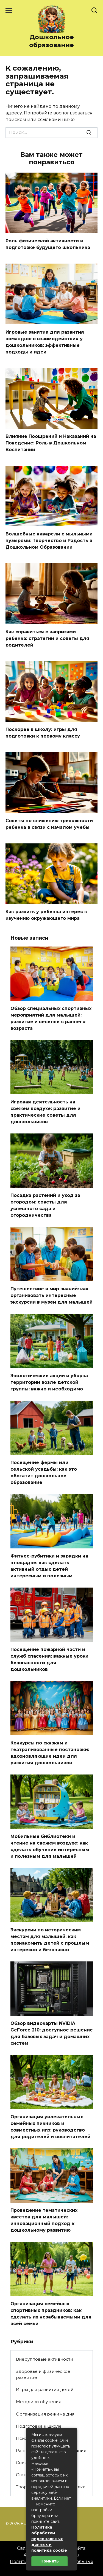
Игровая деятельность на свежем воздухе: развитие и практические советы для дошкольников (45, 1111)
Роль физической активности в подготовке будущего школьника (47, 244)
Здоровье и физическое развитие (43, 2374)
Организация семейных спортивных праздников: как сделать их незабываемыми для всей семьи (50, 2313)
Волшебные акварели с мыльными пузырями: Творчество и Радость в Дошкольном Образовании (49, 540)
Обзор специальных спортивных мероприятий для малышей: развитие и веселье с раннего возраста (50, 1018)
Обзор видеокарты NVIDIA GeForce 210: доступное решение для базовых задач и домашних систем (51, 2033)
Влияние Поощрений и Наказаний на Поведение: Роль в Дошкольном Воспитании (50, 443)
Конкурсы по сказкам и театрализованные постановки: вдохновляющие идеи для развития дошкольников (49, 1752)
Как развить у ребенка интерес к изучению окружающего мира (46, 915)
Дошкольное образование (51, 41)
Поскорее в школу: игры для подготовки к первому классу (42, 733)
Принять (49, 2561)
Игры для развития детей (45, 2389)
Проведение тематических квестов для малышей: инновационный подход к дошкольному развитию (43, 2220)
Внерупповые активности (44, 2359)
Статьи (23, 2474)
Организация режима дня (45, 2414)
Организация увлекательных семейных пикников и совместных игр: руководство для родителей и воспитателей (50, 2126)
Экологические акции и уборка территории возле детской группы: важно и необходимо (49, 1382)
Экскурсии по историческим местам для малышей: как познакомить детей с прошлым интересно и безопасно (49, 1939)
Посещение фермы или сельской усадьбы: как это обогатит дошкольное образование (43, 1472)
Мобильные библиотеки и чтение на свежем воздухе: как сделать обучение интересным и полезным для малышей (49, 1846)
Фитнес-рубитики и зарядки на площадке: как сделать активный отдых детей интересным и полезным (49, 1565)
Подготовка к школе (39, 2426)
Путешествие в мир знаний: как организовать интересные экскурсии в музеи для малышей (51, 1295)
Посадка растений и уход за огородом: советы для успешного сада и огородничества (45, 1205)
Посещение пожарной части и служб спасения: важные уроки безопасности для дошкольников (49, 1659)
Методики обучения (38, 2401)
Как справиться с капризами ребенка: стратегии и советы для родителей (47, 638)
